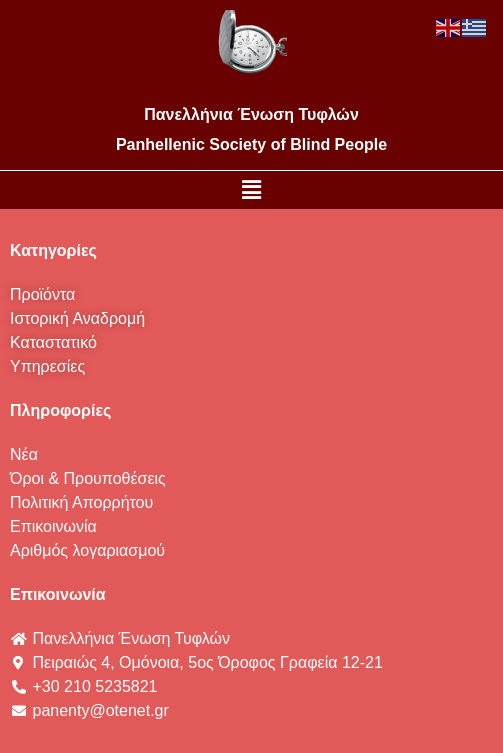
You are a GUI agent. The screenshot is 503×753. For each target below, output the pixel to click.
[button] (251, 190)
